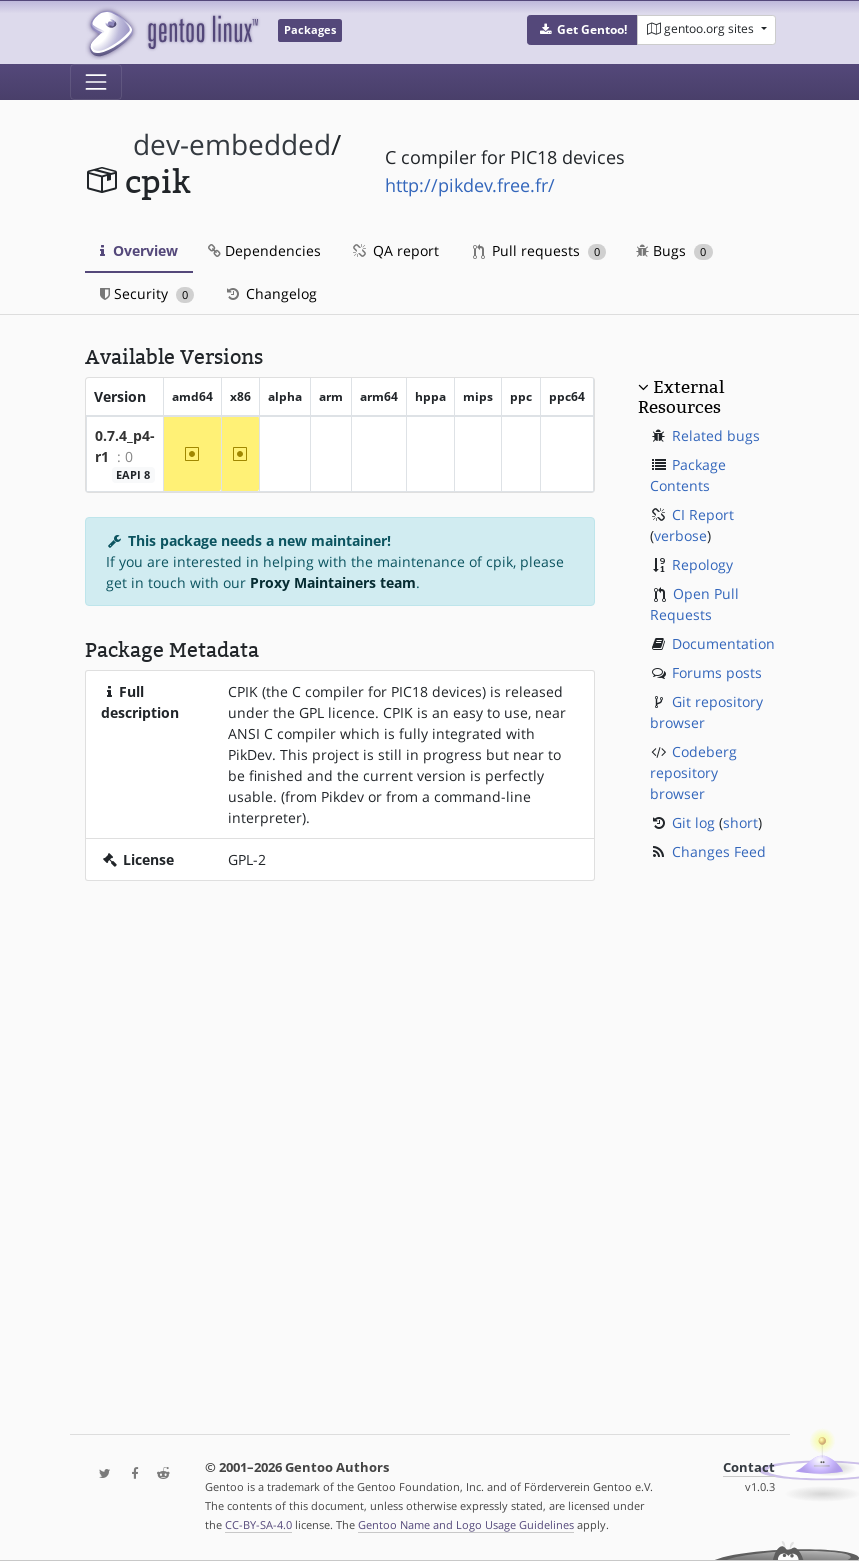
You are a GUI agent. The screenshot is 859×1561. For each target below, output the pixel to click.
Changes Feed (719, 851)
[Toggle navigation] (96, 82)
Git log (693, 822)
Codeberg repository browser (693, 772)
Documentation (723, 643)
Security (147, 293)
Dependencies (264, 250)
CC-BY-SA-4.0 (258, 1524)
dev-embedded (232, 144)
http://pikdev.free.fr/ (470, 185)
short (740, 822)
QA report (395, 250)
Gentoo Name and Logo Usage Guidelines (466, 1524)
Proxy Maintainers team (333, 582)
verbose (680, 535)
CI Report (703, 514)
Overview (139, 250)
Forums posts (717, 672)
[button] (582, 30)
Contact (749, 1467)
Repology (702, 564)
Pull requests (540, 250)
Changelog (270, 293)
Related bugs (716, 435)
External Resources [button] (681, 397)
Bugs (674, 250)
